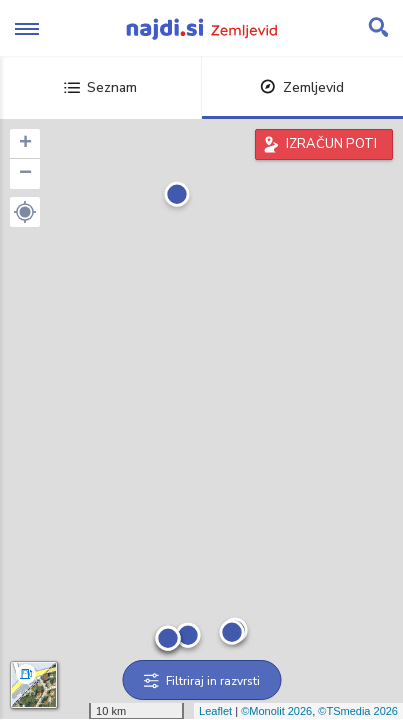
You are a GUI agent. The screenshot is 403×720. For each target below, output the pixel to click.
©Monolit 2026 (276, 711)
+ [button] (25, 144)
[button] (25, 212)
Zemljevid (302, 87)
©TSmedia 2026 (358, 711)
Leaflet (215, 711)
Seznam (100, 87)
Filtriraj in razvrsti (201, 681)
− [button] (25, 174)
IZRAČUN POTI (331, 144)
